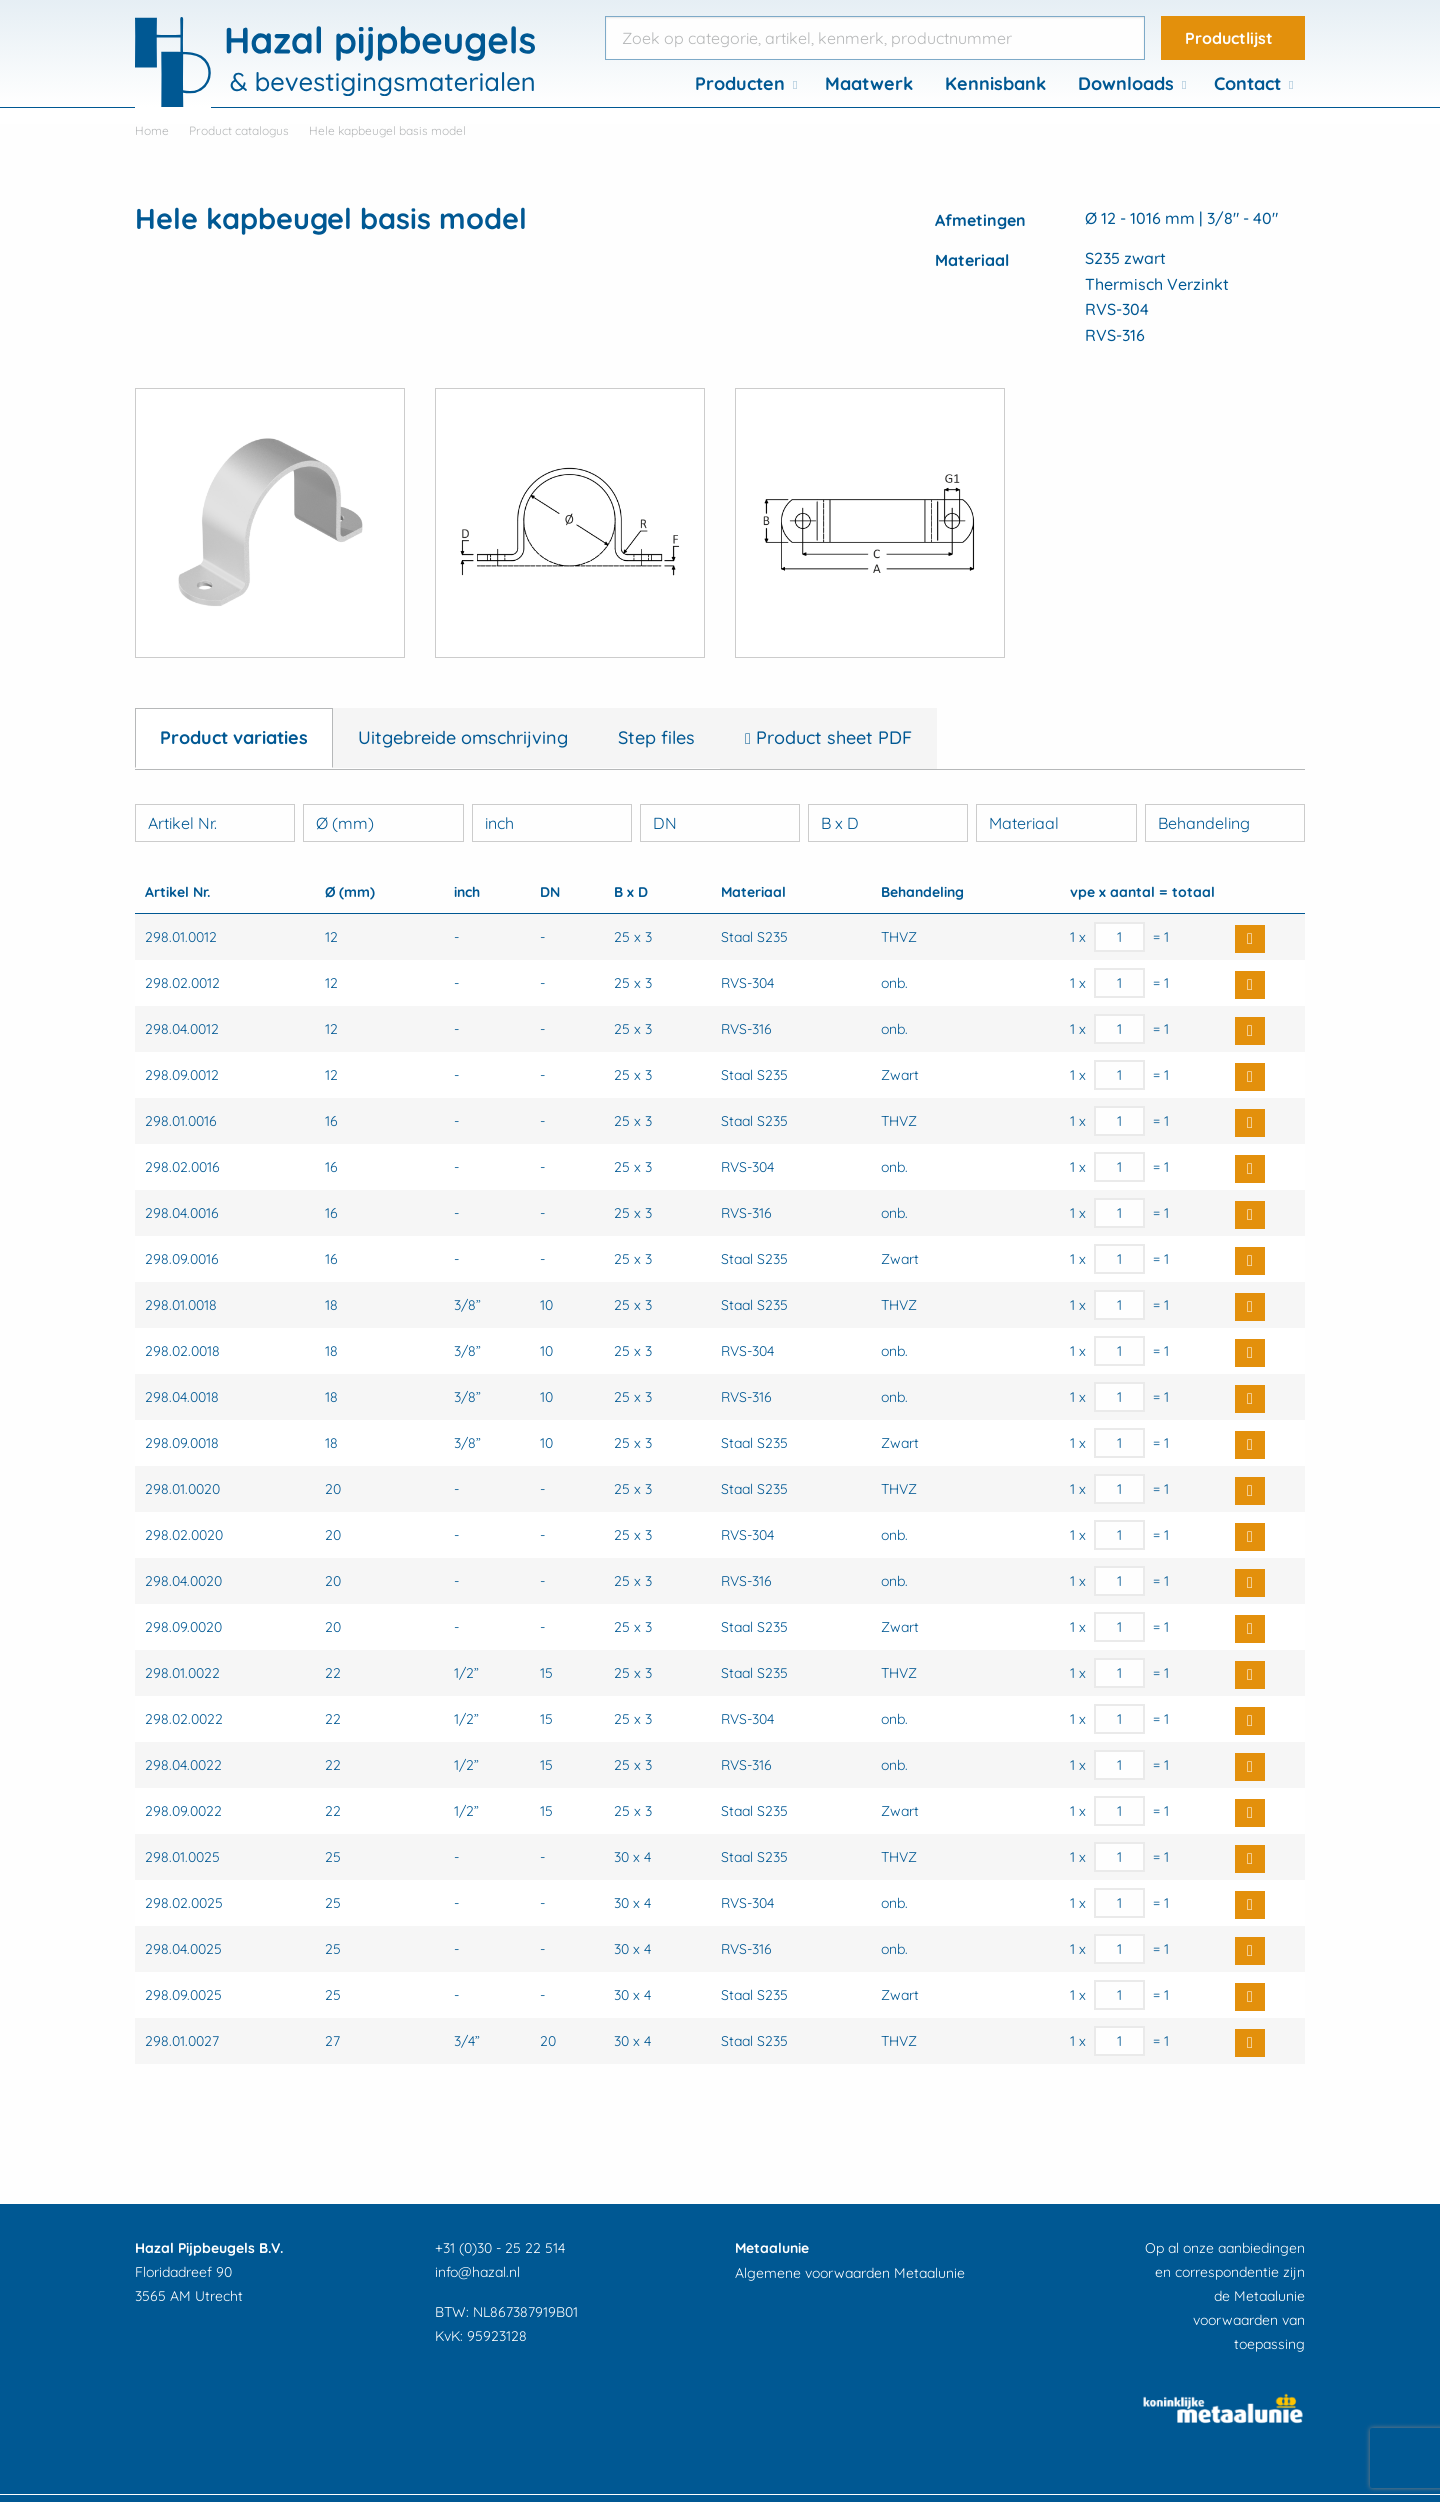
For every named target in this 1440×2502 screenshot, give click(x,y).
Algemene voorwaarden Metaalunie (850, 2273)
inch (499, 823)
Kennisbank (995, 83)
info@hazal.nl (477, 2272)
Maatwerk (869, 83)
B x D (840, 823)
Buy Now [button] (1250, 939)
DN (665, 823)
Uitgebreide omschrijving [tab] (463, 737)
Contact (1247, 83)
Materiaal (1024, 823)
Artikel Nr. (182, 823)
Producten (740, 83)
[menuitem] (744, 84)
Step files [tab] (656, 737)
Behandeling (1204, 823)
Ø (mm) (345, 823)
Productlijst (1229, 38)
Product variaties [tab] (234, 737)
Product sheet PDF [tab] (831, 737)
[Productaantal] (1119, 937)
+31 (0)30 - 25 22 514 (500, 2248)
